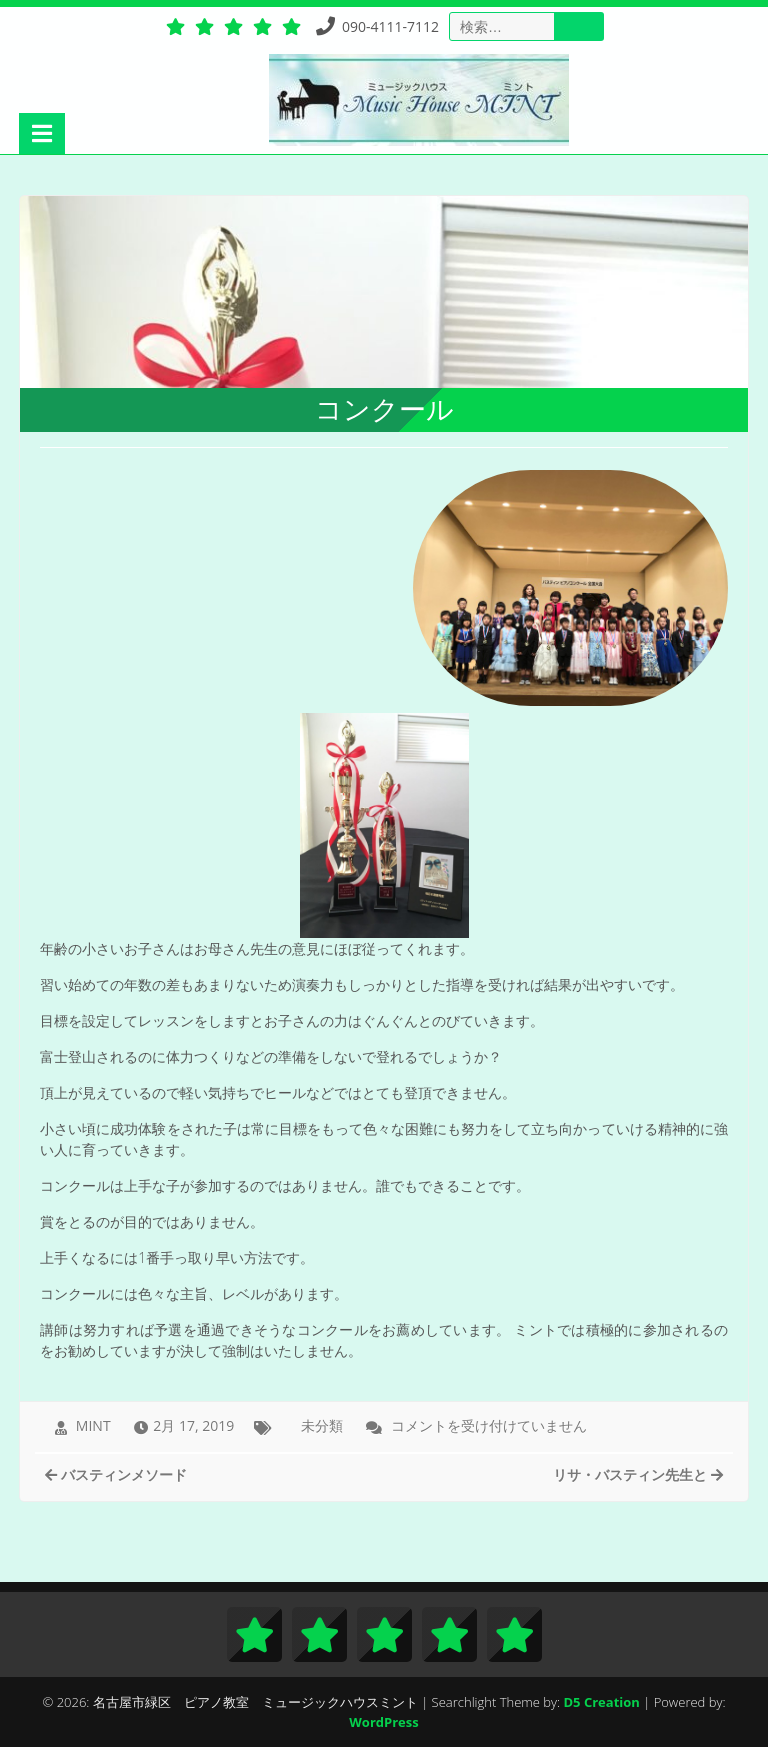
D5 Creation (602, 1702)
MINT (93, 1425)
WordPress (383, 1722)
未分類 (322, 1425)
